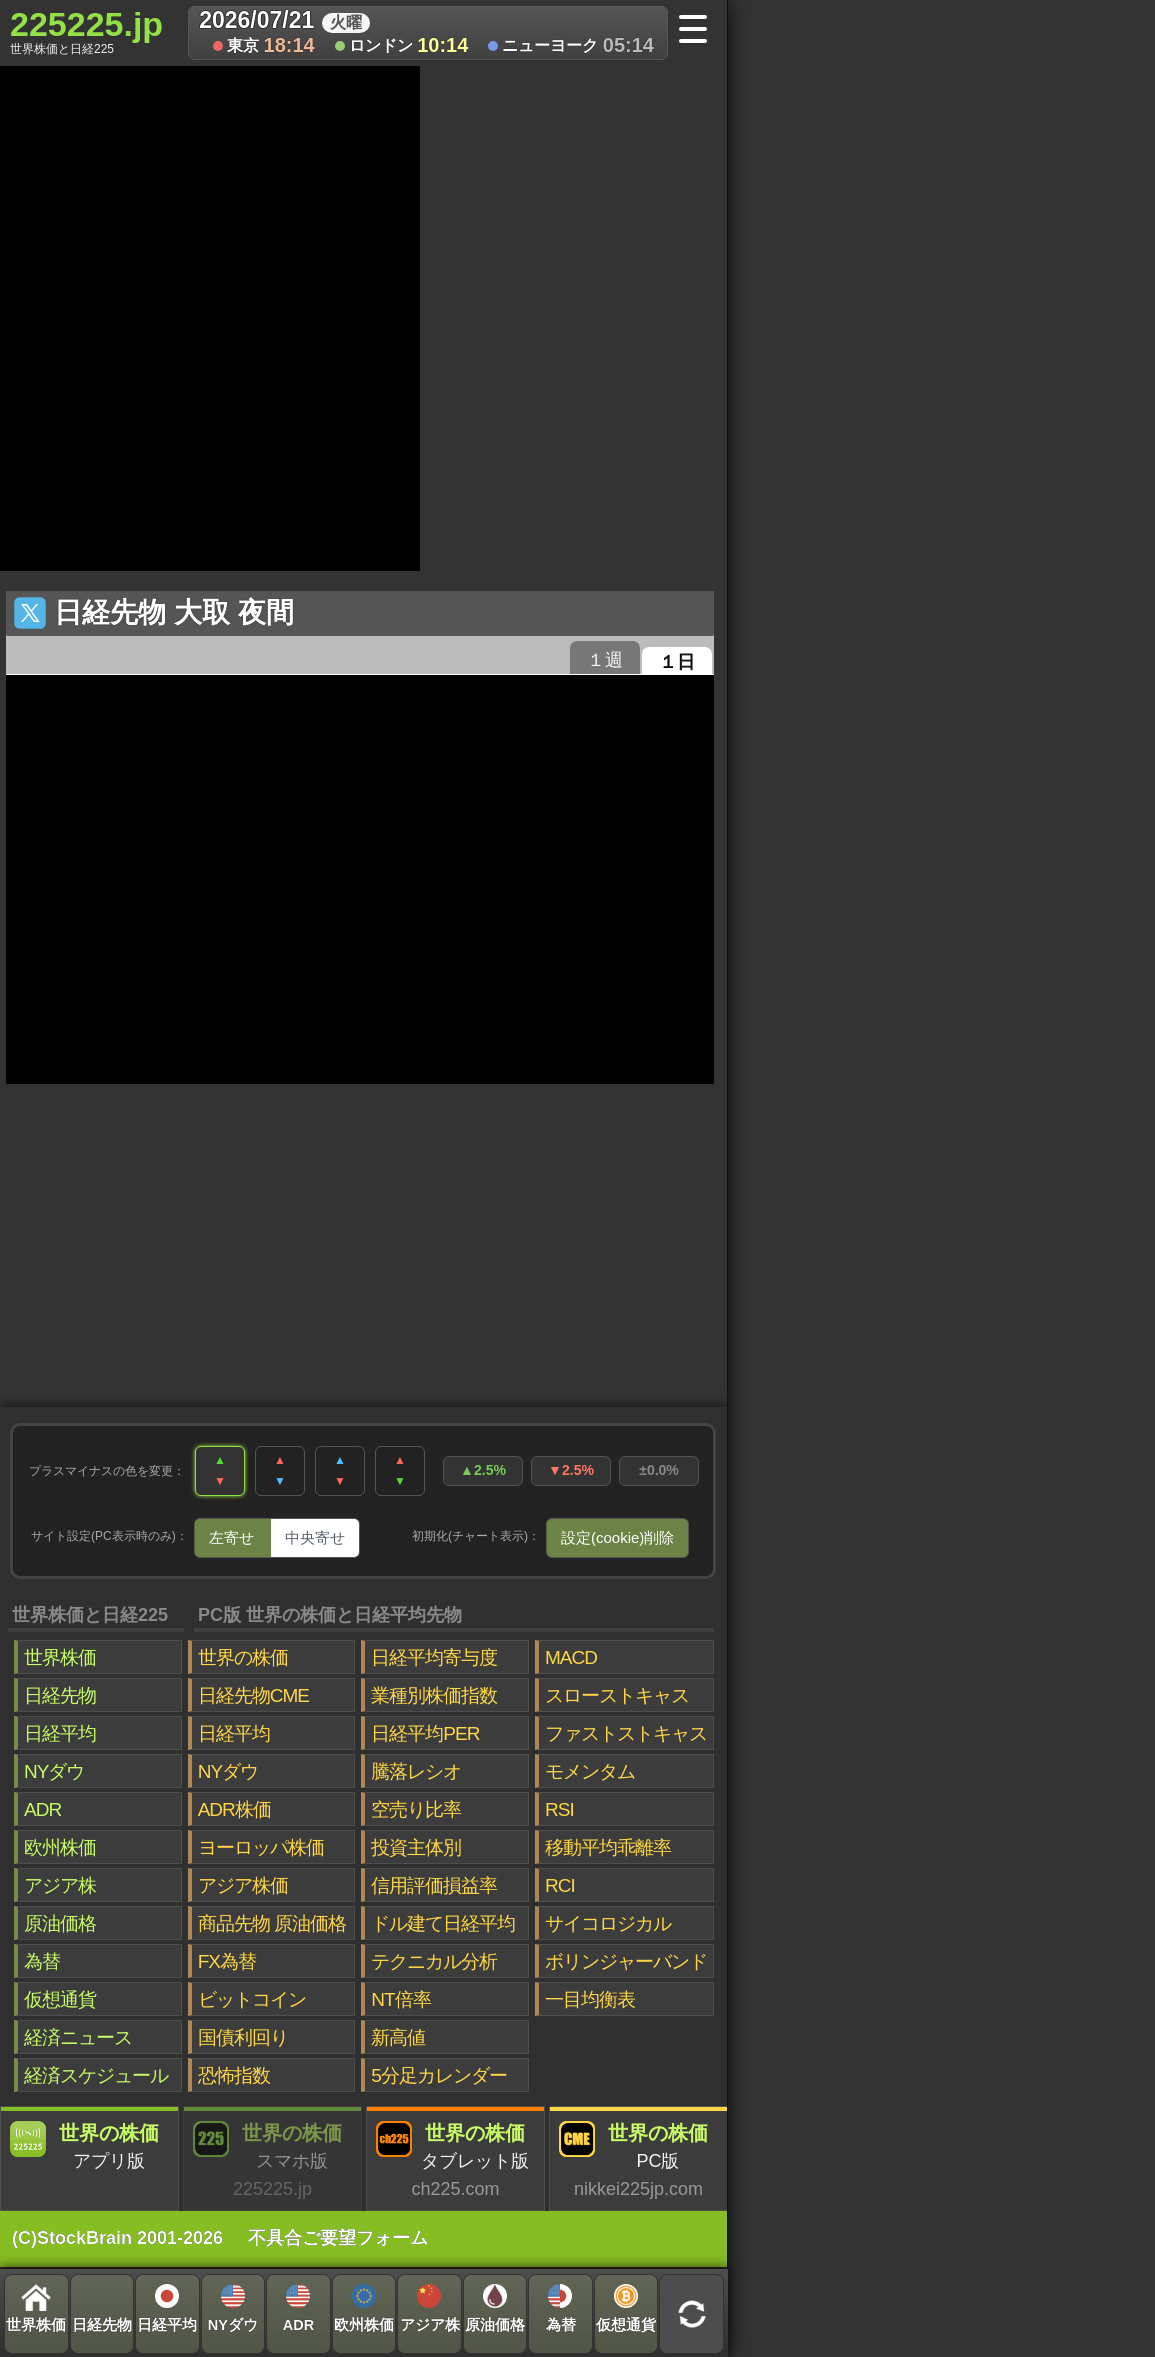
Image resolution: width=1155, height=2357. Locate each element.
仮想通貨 (60, 1999)
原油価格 (60, 1923)
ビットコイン (252, 1999)
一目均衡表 (590, 1999)
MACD (571, 1657)
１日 (677, 662)
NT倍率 (400, 1999)
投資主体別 (416, 1847)
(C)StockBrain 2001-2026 (117, 2238)
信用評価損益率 (434, 1885)
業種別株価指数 (434, 1695)
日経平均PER (425, 1733)
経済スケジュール (96, 2075)
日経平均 (60, 1733)
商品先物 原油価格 (272, 1923)
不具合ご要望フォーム (338, 2238)
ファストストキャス (626, 1733)
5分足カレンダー (439, 2075)
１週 (605, 660)
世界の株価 (243, 1657)
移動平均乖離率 (608, 1847)
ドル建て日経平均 (443, 1923)
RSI (559, 1809)
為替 (42, 1961)
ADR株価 (234, 1809)
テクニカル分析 (434, 1961)
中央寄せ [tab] (315, 1537)
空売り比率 (416, 1809)
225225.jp (86, 31)
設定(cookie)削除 (617, 1537)
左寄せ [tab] (231, 1537)
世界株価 (60, 1657)
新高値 (398, 2037)
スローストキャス (617, 1695)
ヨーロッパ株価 (261, 1847)
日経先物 (60, 1695)
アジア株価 (243, 1885)
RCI (560, 1885)
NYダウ (54, 1771)
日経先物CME (253, 1695)
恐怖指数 (234, 2075)
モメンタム (590, 1771)
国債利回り (243, 2037)
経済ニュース (78, 2037)
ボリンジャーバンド (626, 1961)
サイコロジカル (608, 1923)
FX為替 (227, 1961)
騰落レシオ (416, 1771)
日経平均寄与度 (434, 1657)
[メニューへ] (699, 31)
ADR (42, 1809)
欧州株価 (60, 1847)
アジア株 (60, 1885)
